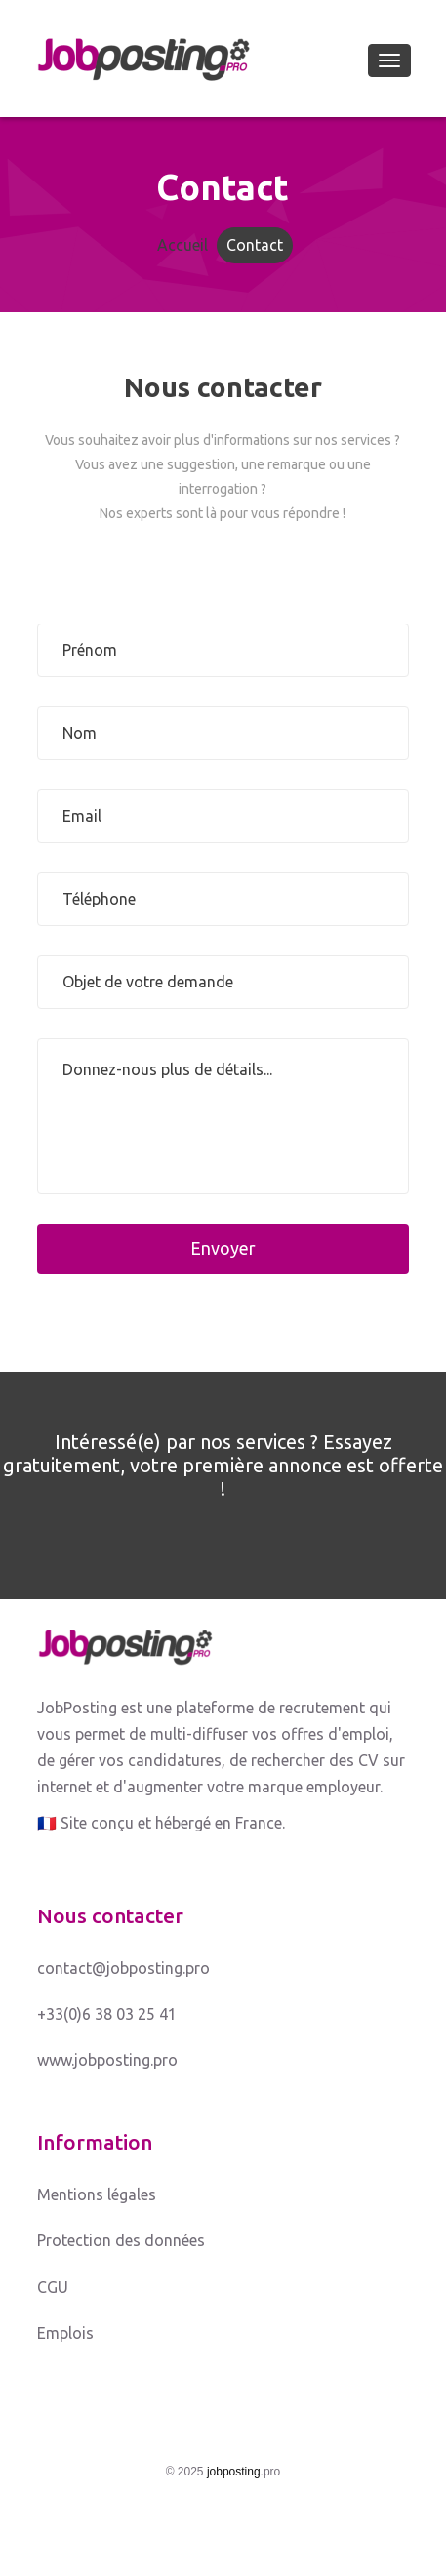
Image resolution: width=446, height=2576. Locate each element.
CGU (52, 2287)
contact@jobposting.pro (123, 1968)
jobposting (234, 2471)
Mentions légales (96, 2194)
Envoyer (223, 1248)
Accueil (182, 245)
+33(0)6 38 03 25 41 (107, 2014)
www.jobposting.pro (107, 2060)
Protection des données (121, 2240)
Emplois (65, 2333)
